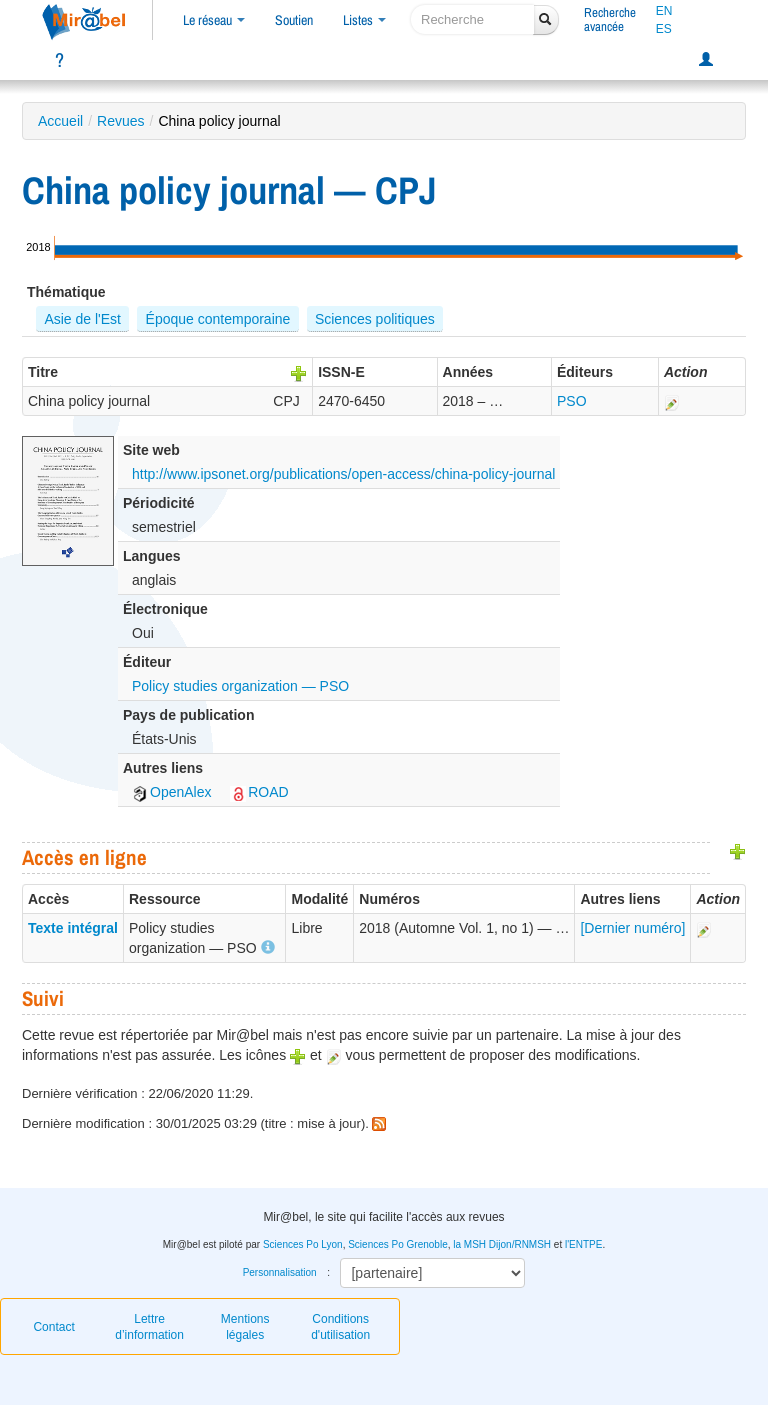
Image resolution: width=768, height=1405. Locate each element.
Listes (364, 20)
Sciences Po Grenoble (398, 1244)
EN (664, 11)
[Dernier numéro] (632, 928)
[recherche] (472, 19)
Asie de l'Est (82, 319)
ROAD (259, 792)
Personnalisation (280, 1272)
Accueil (60, 121)
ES (664, 29)
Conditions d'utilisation (340, 1327)
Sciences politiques (375, 319)
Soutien (294, 20)
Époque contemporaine (218, 319)
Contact (53, 1327)
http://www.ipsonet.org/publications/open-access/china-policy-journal (343, 474)
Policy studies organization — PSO (240, 686)
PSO (572, 401)
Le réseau (214, 20)
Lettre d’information (149, 1327)
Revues (120, 121)
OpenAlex (171, 792)
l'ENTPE (583, 1244)
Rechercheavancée (610, 19)
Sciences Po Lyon (303, 1244)
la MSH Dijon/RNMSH (502, 1244)
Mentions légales (245, 1327)
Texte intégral (73, 928)
